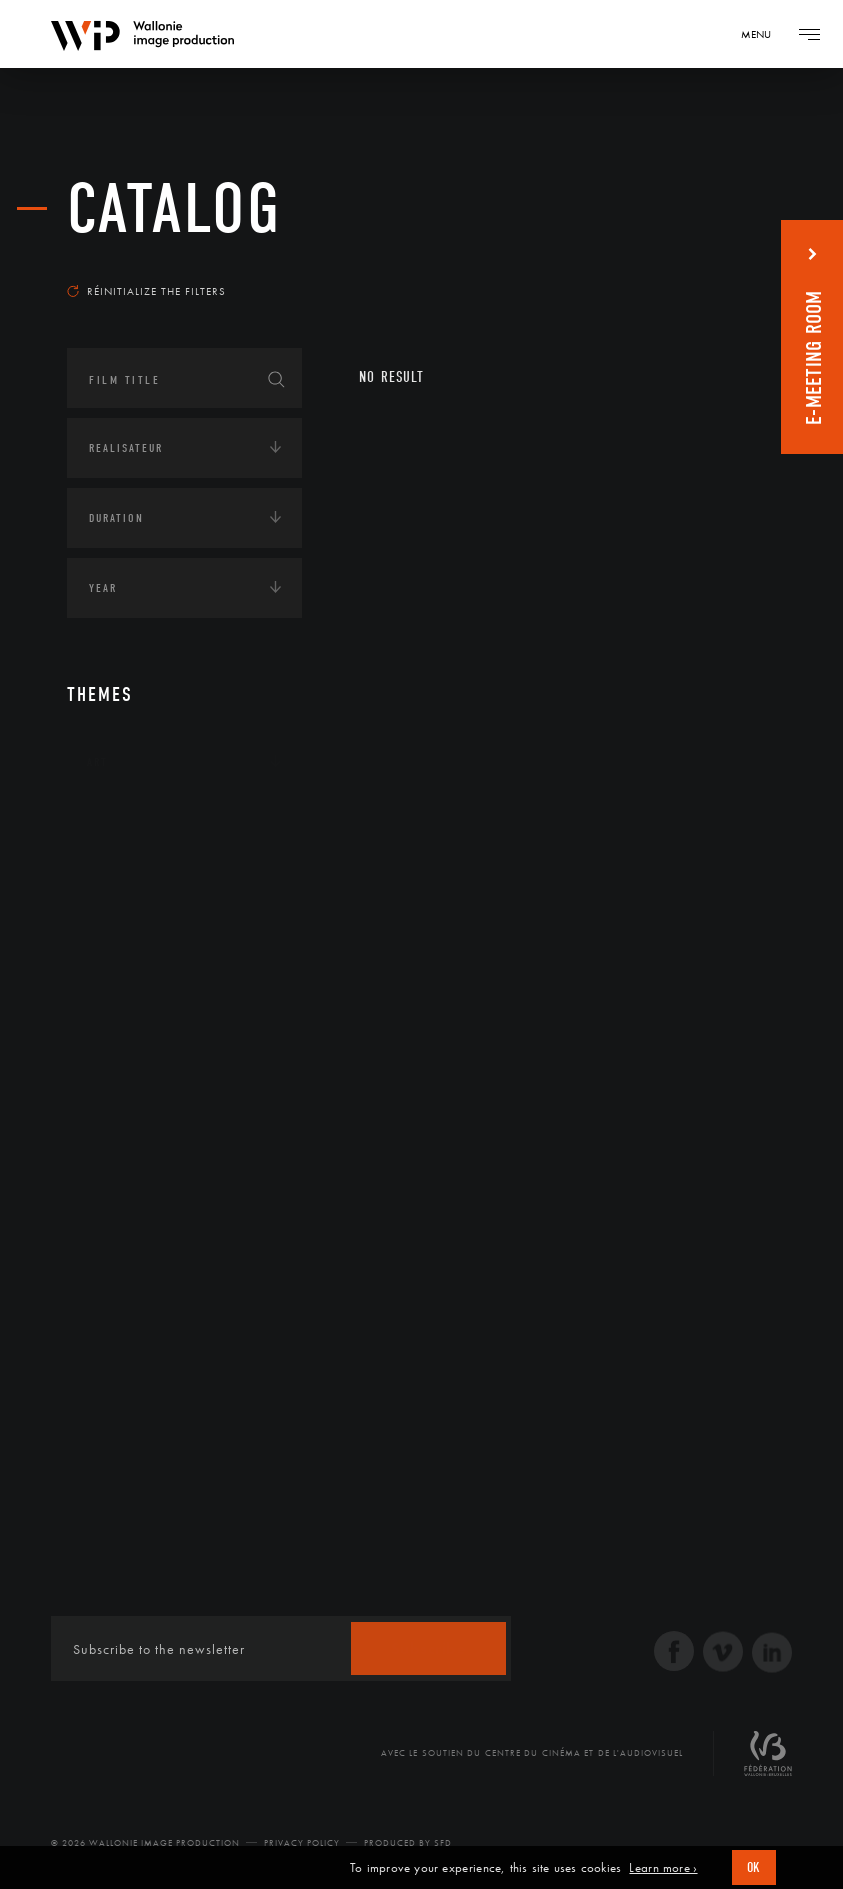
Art (97, 762)
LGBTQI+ (111, 1072)
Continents (123, 824)
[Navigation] (763, 34)
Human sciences (136, 1010)
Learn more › (663, 1868)
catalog (174, 209)
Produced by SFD (408, 1843)
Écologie (115, 886)
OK (754, 1867)
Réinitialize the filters (146, 291)
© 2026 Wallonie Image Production (145, 1843)
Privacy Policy (302, 1843)
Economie (116, 948)
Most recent (719, 264)
